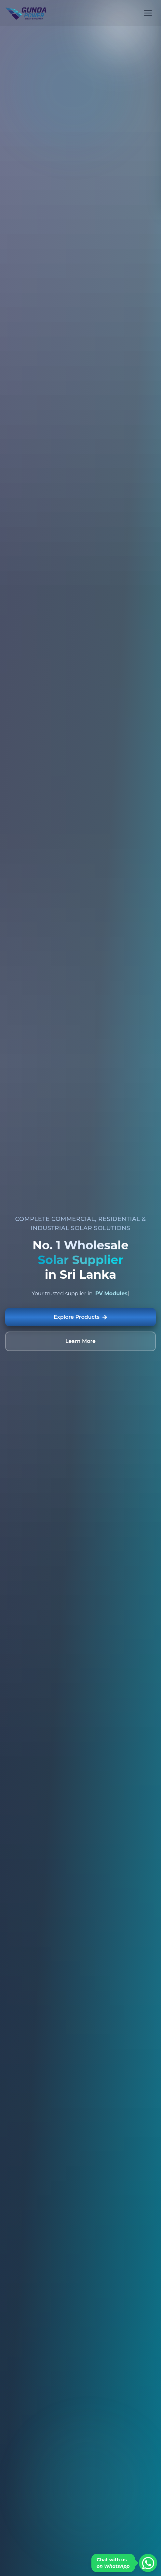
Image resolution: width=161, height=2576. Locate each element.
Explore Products (80, 1317)
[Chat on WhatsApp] (148, 2563)
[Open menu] (148, 13)
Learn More (80, 1341)
